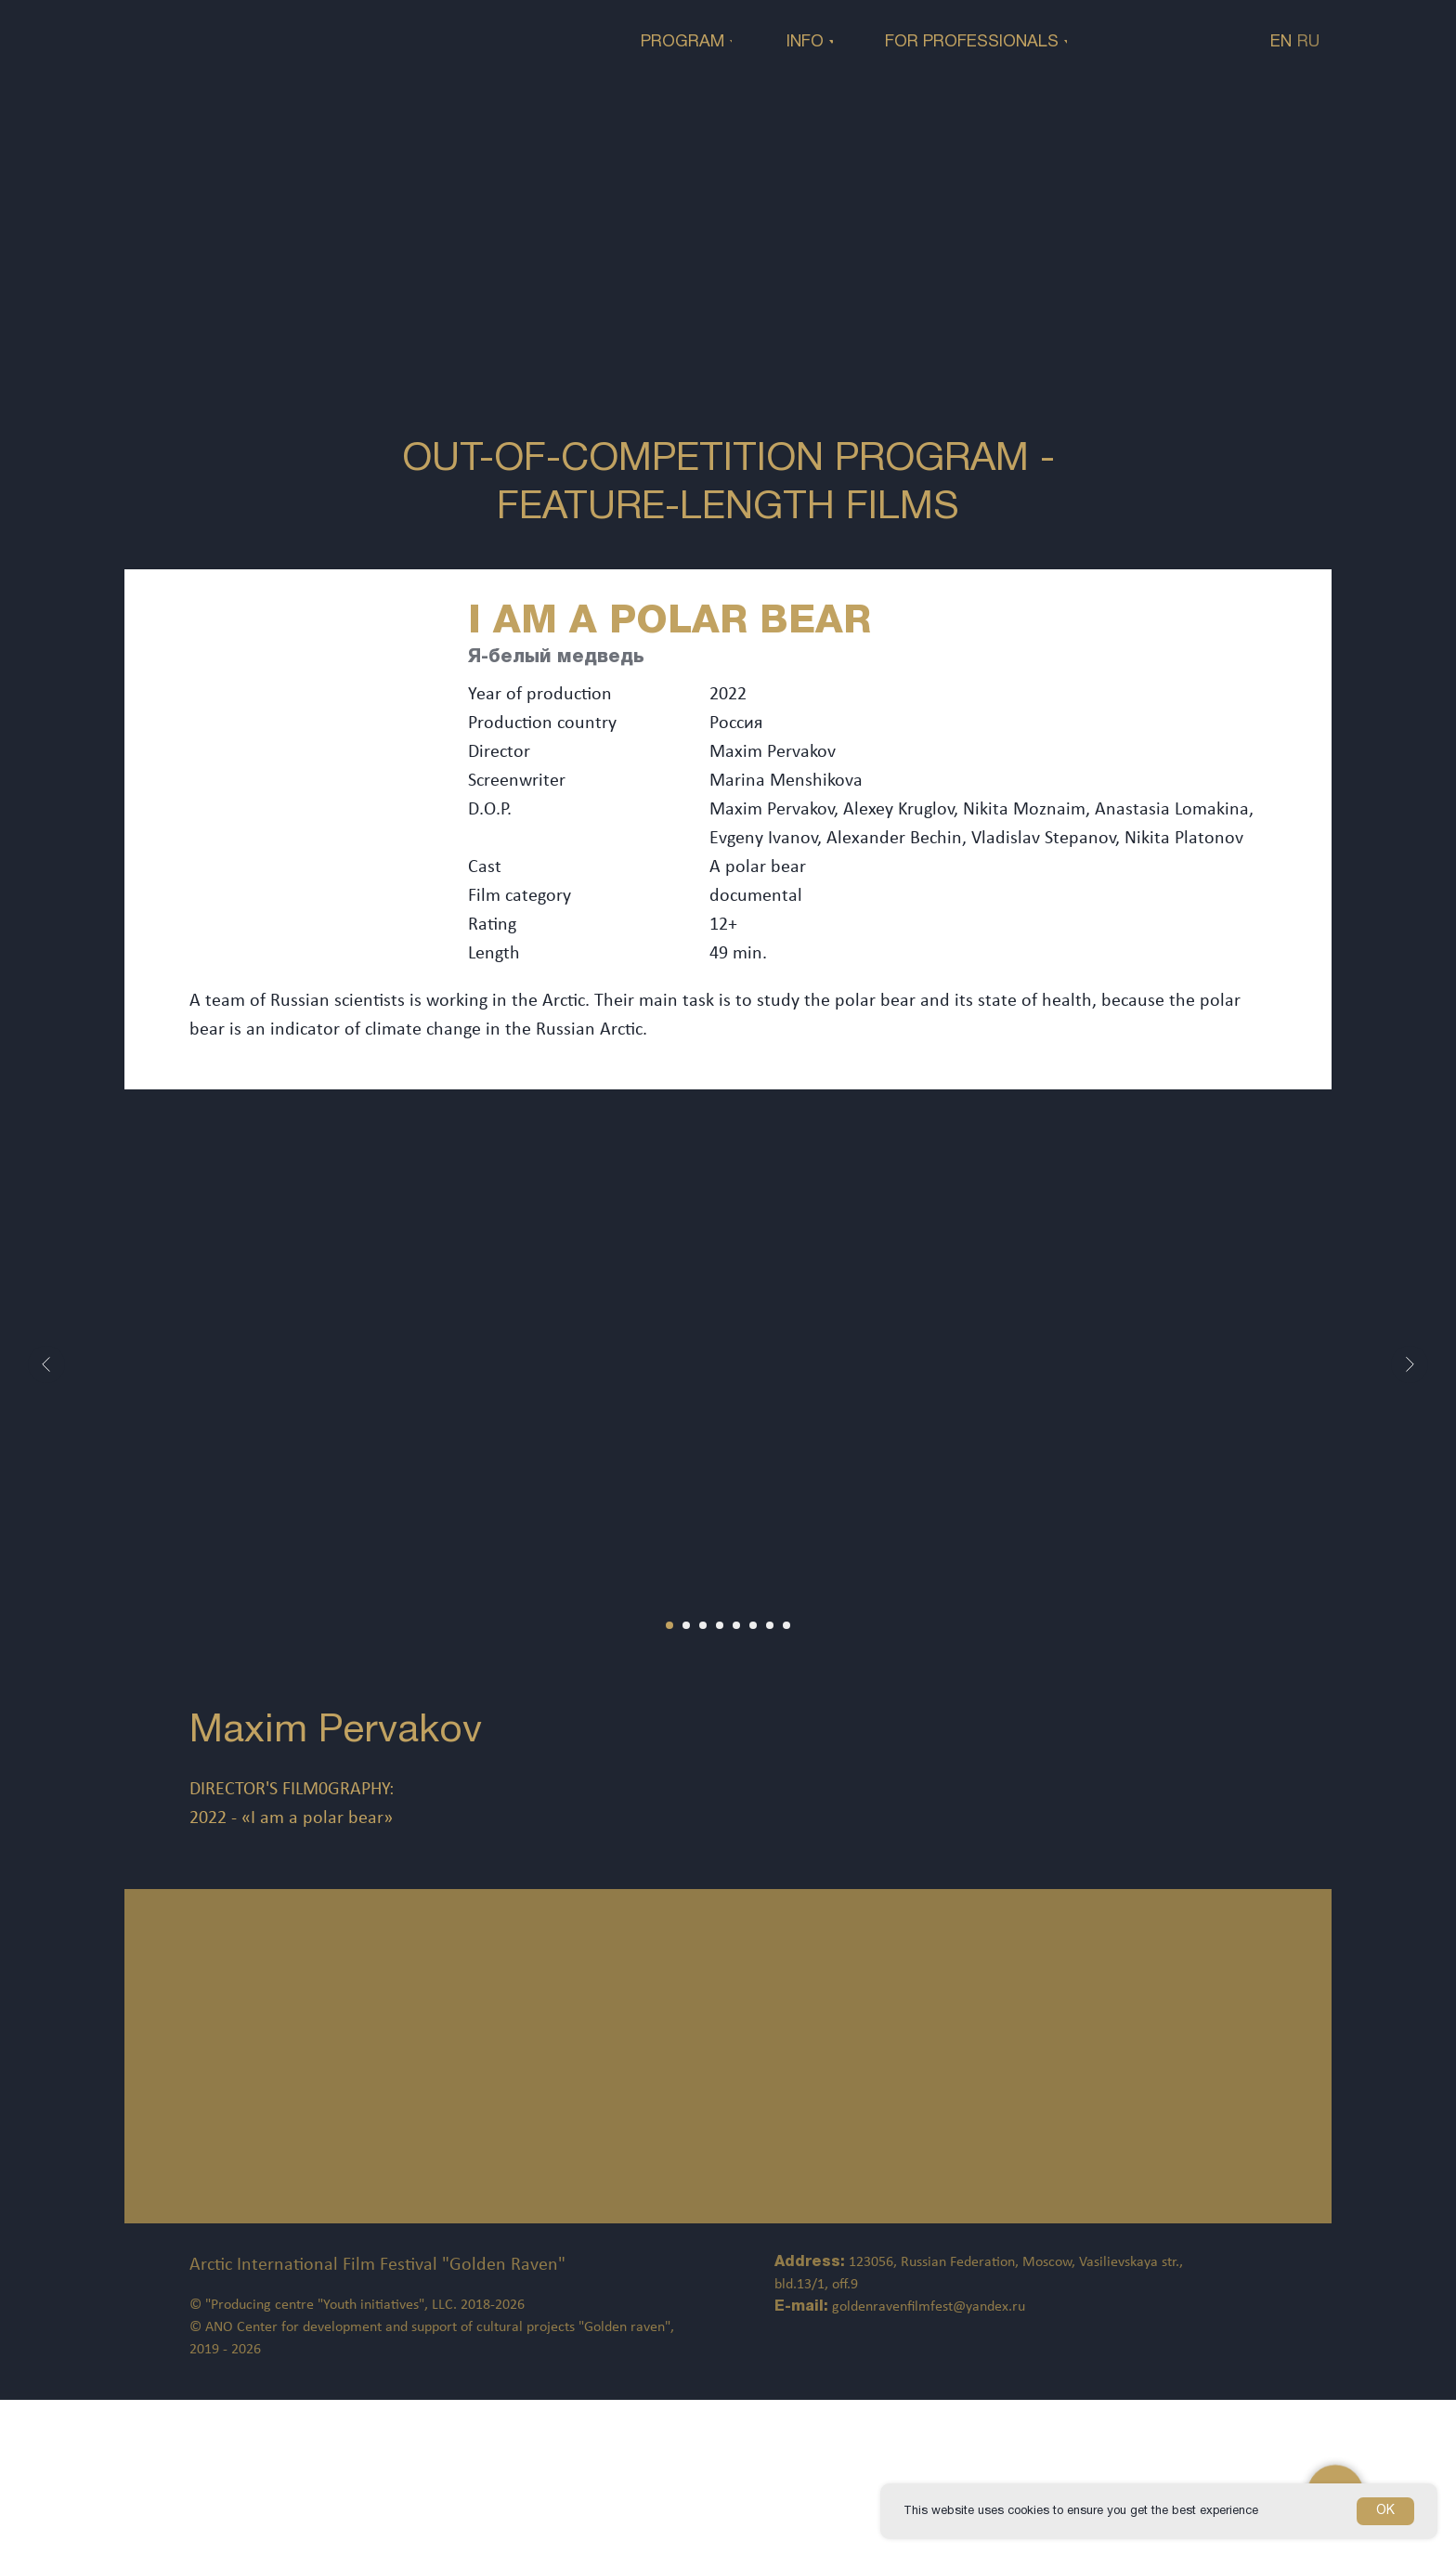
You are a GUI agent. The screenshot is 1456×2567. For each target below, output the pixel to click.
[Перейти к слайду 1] (669, 1625)
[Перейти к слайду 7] (770, 1625)
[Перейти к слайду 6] (753, 1625)
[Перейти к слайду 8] (786, 1625)
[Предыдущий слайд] (46, 1364)
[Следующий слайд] (1409, 1364)
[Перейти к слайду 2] (686, 1625)
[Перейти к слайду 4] (719, 1625)
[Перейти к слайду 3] (703, 1625)
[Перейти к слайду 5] (736, 1625)
